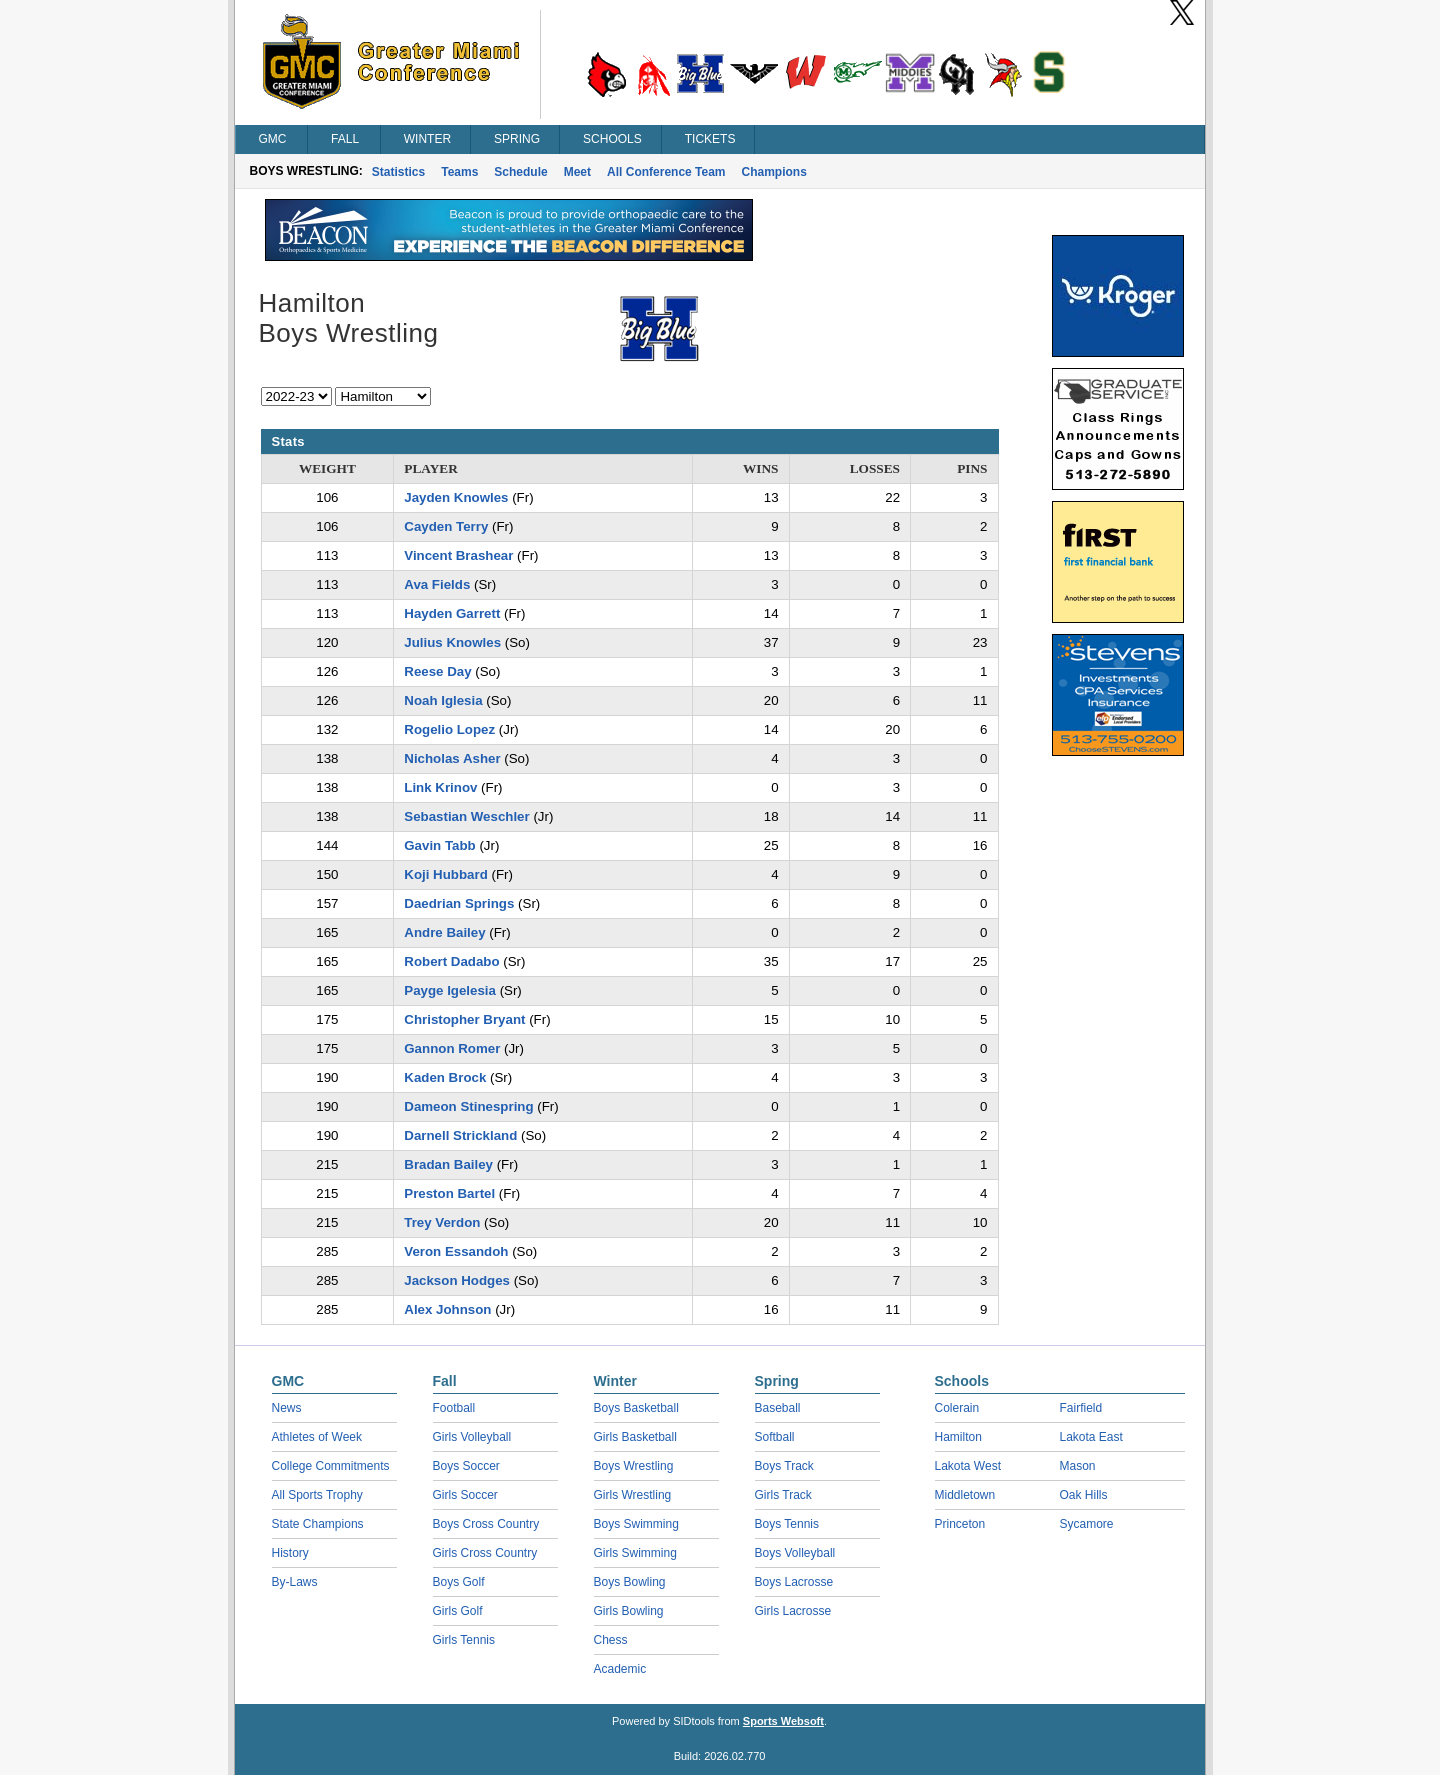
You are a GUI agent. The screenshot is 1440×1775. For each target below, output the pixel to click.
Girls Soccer (465, 1495)
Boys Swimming (636, 1524)
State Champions (318, 1524)
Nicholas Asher (452, 758)
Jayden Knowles (456, 497)
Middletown (965, 1495)
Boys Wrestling (634, 1466)
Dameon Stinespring (468, 1106)
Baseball (778, 1408)
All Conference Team (666, 172)
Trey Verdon (442, 1222)
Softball (775, 1437)
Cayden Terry (446, 526)
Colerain (957, 1408)
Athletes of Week (317, 1437)
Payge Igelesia (450, 990)
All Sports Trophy (317, 1495)
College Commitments (331, 1466)
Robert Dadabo (451, 961)
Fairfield (1081, 1408)
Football (454, 1408)
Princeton (960, 1524)
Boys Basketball (636, 1408)
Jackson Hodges (457, 1280)
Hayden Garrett (452, 613)
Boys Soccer (466, 1466)
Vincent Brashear (458, 555)
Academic (620, 1669)
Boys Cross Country (486, 1524)
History (290, 1553)
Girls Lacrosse (793, 1611)
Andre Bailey (444, 932)
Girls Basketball (635, 1437)
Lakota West (968, 1466)
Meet (577, 172)
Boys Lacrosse (794, 1582)
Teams (459, 172)
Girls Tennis (464, 1640)
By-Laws (295, 1582)
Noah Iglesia (443, 700)
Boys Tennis (787, 1524)
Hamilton (958, 1437)
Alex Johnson (447, 1309)
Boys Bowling (630, 1582)
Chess (611, 1640)
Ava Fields (437, 584)
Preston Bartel (449, 1193)
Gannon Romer (452, 1048)
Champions (774, 172)
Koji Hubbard (445, 874)
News (287, 1408)
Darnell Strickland (460, 1135)
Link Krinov (440, 787)
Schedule (520, 172)
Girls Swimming (635, 1553)
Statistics (398, 172)
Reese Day (437, 671)
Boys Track (784, 1466)
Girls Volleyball (472, 1437)
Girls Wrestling (633, 1495)
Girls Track (783, 1495)
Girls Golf (458, 1611)
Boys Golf (459, 1582)
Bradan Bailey (448, 1164)
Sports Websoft (783, 1721)
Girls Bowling (629, 1611)
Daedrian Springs (459, 903)
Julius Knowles (452, 642)
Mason (1078, 1466)
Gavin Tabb (439, 845)
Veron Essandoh (456, 1251)
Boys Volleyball (795, 1553)
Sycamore (1087, 1524)
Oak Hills (1084, 1495)
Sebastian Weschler (466, 816)
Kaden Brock (445, 1077)
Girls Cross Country (485, 1553)
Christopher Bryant (464, 1019)
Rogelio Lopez (449, 729)
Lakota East (1091, 1437)
